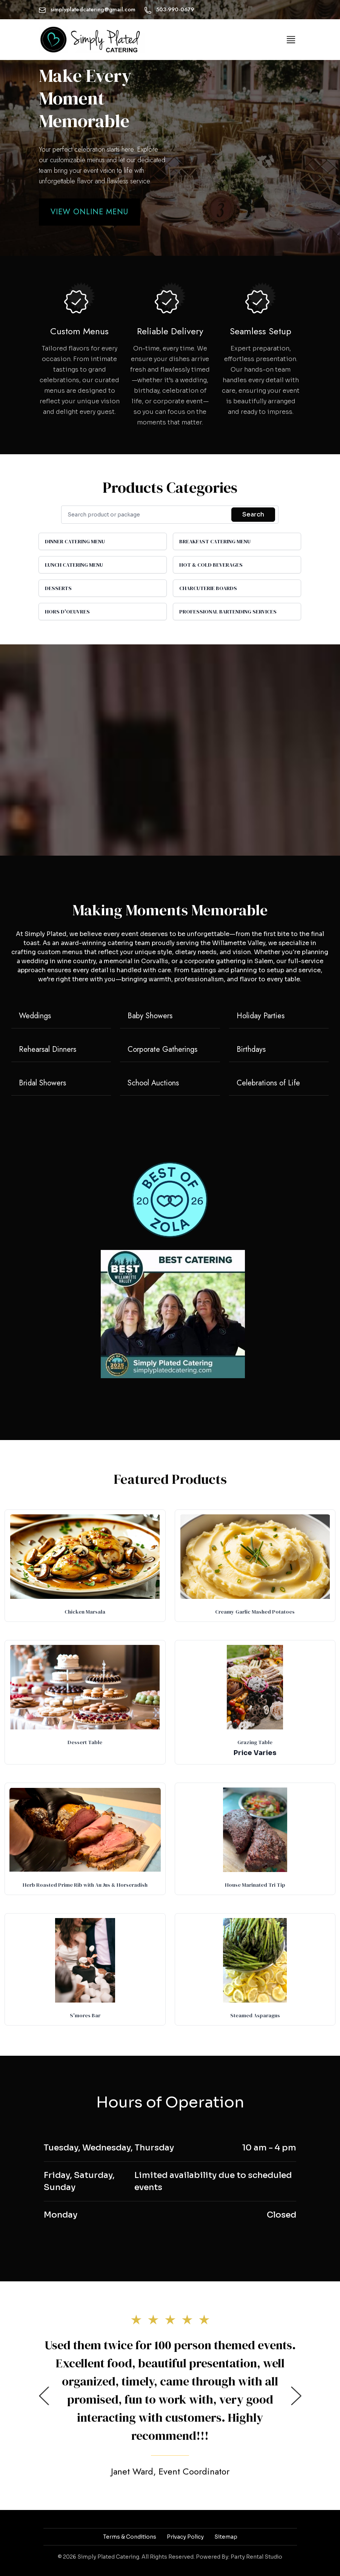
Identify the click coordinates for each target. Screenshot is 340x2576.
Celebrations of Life (268, 1082)
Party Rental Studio (256, 2556)
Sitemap (225, 2536)
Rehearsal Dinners (47, 1049)
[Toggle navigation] (291, 39)
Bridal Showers (42, 1082)
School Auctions (153, 1082)
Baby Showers (150, 1015)
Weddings (35, 1015)
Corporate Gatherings (162, 1049)
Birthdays (251, 1049)
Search (253, 514)
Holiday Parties (261, 1015)
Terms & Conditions (129, 2536)
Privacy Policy (185, 2536)
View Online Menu (89, 211)
